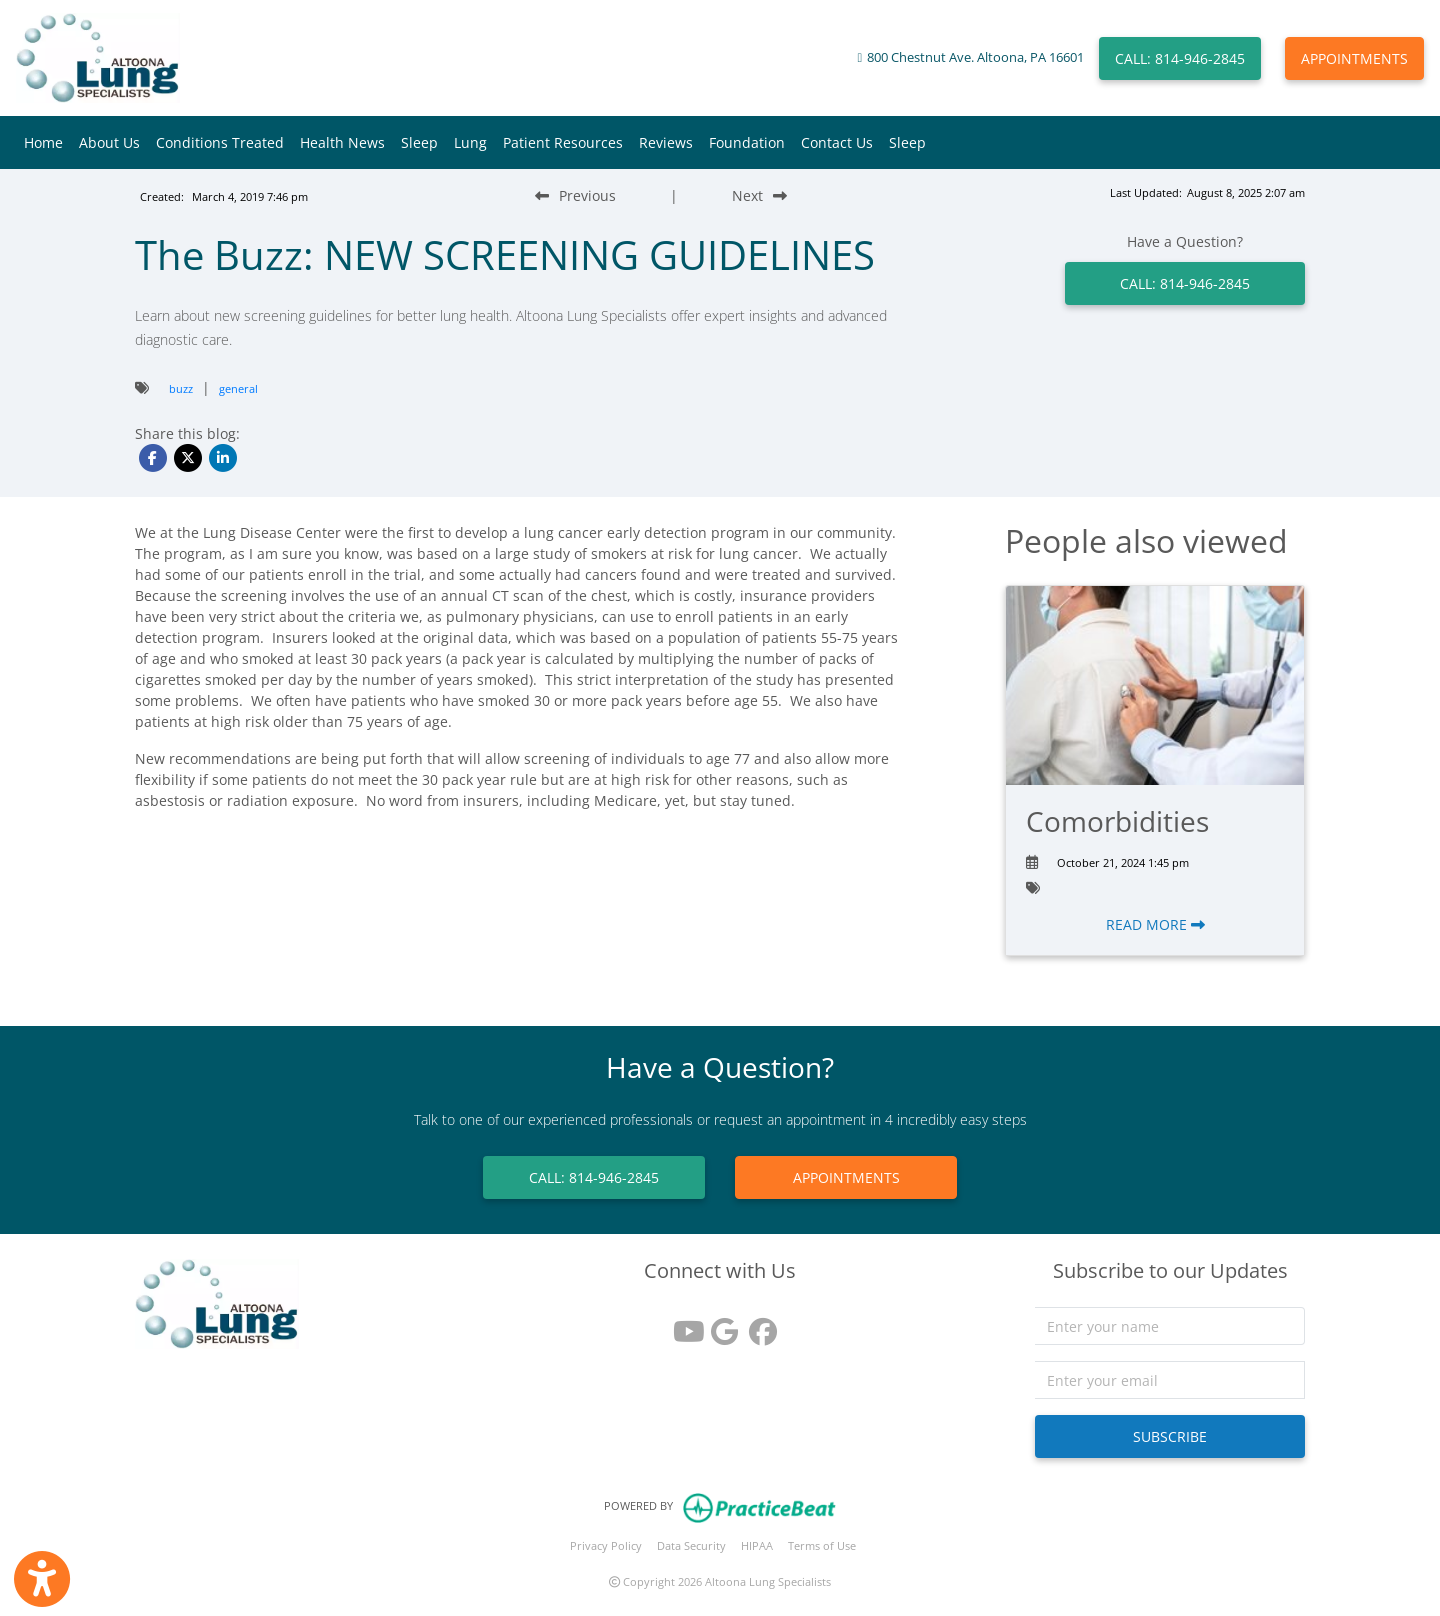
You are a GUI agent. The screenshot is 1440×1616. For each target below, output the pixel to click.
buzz (181, 388)
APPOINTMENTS (1354, 58)
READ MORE (1155, 924)
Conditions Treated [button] (220, 142)
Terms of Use (822, 1545)
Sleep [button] (419, 142)
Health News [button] (342, 142)
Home (43, 142)
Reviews (666, 142)
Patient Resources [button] (563, 142)
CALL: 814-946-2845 (1180, 58)
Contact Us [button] (837, 142)
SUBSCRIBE (1170, 1436)
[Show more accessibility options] (42, 1579)
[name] (1170, 1326)
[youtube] (682, 1324)
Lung (470, 142)
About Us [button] (109, 142)
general (238, 388)
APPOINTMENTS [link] (846, 1177)
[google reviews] (720, 1324)
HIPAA (757, 1545)
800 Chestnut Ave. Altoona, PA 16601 (975, 57)
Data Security (691, 1545)
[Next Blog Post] (759, 195)
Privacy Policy (606, 1545)
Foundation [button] (747, 142)
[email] (1170, 1380)
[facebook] (758, 1324)
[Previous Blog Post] (575, 195)
